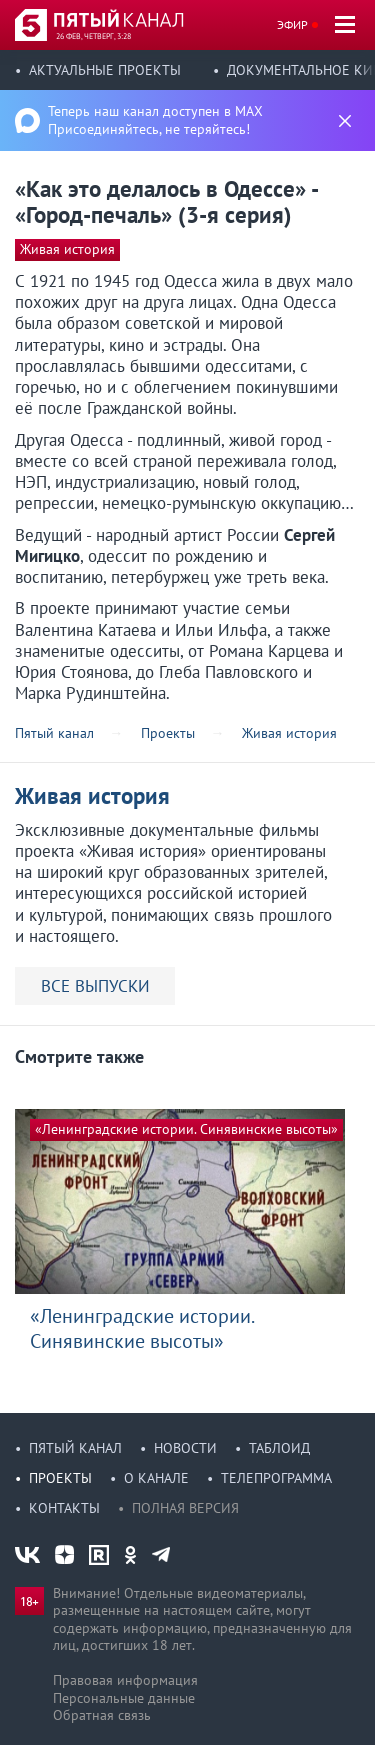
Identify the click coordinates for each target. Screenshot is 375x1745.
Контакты (64, 1508)
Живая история (67, 249)
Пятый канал (75, 1448)
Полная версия (185, 1508)
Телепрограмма (276, 1478)
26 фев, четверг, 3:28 (93, 36)
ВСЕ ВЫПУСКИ (95, 986)
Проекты (60, 1478)
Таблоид (279, 1448)
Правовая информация (125, 1680)
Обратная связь (102, 1715)
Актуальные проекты (105, 70)
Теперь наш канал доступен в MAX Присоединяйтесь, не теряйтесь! (155, 120)
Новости (185, 1448)
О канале (156, 1478)
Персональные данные (124, 1698)
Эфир (292, 24)
